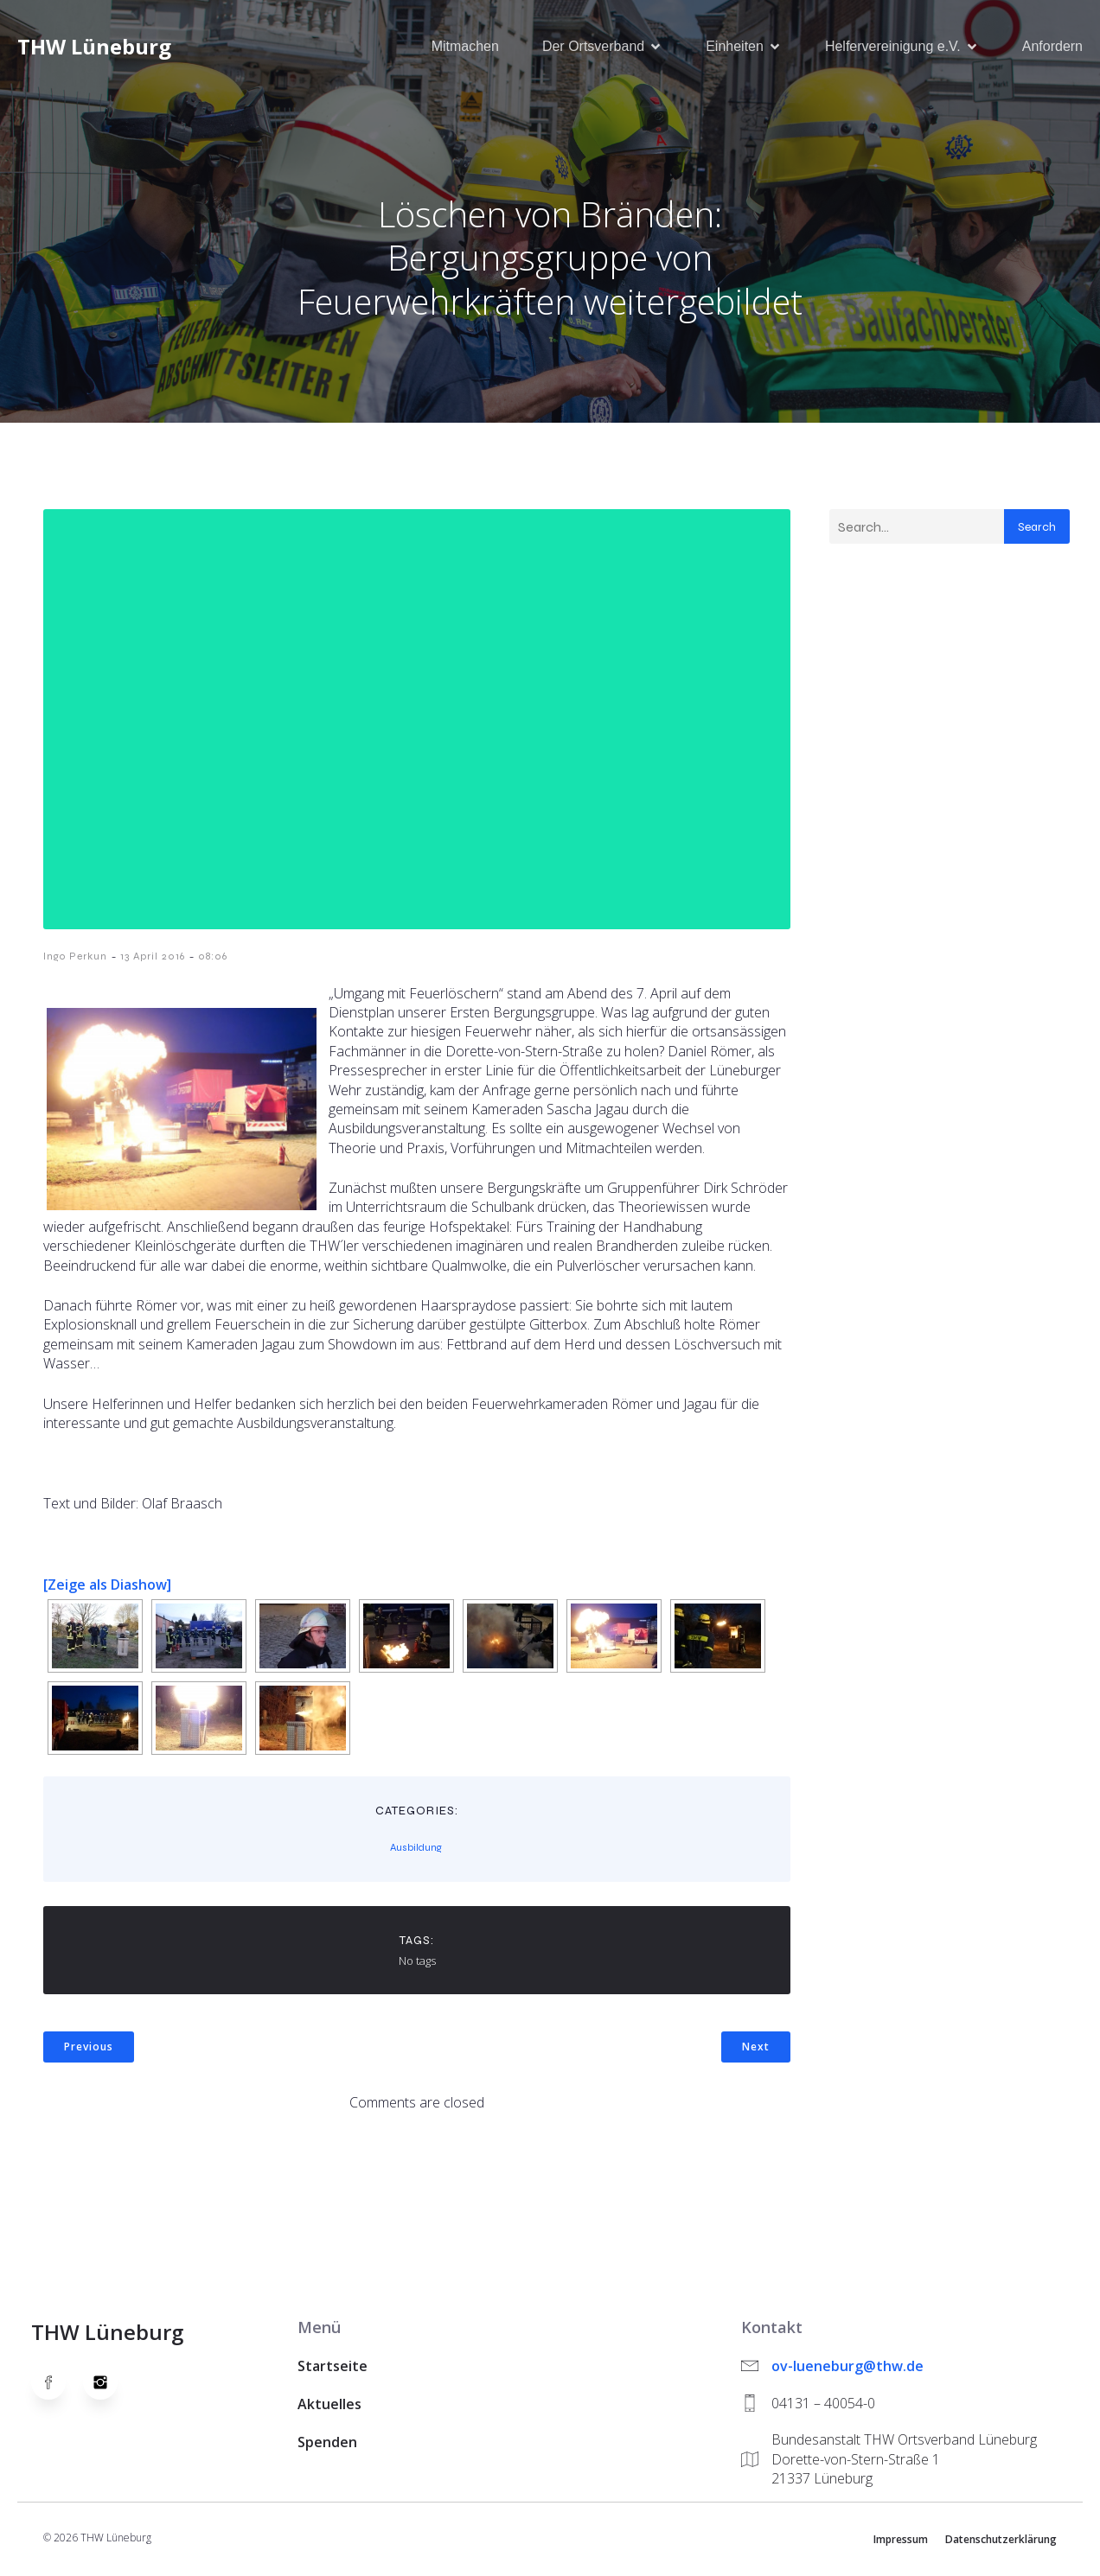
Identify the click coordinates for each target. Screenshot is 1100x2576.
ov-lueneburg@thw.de (847, 2367)
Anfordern (1052, 47)
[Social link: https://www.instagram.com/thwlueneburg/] (109, 2384)
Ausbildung (416, 1849)
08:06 (212, 958)
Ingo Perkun (75, 958)
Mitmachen (465, 47)
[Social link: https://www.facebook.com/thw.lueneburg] (57, 2384)
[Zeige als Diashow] (107, 1586)
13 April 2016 (152, 958)
